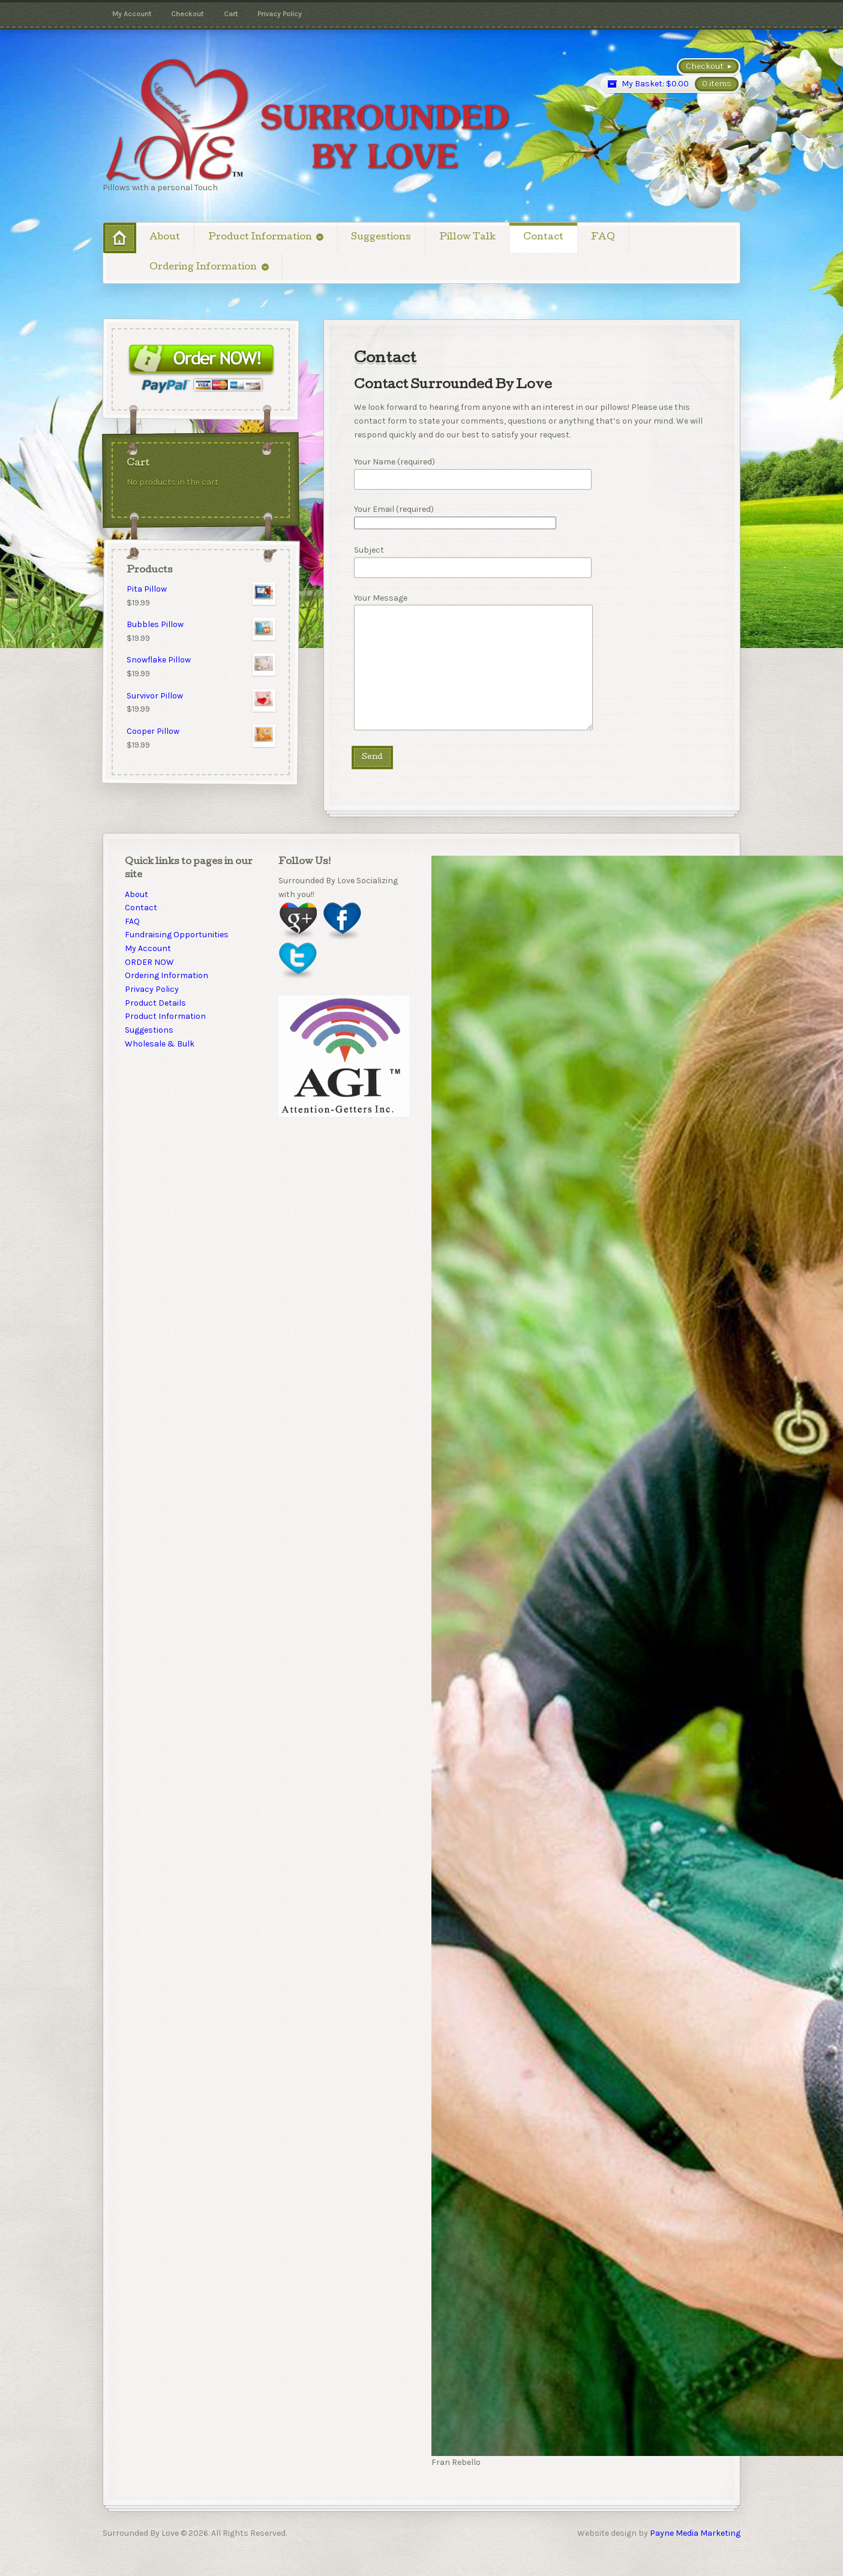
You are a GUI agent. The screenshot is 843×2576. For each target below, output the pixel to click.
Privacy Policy (279, 14)
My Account (131, 14)
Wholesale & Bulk (159, 1044)
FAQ (603, 237)
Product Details (155, 1003)
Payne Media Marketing (694, 2533)
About (164, 237)
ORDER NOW (149, 962)
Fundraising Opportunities (177, 934)
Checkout (187, 14)
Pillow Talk (467, 237)
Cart (231, 14)
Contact (543, 237)
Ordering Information (203, 267)
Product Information (260, 237)
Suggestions (381, 237)
